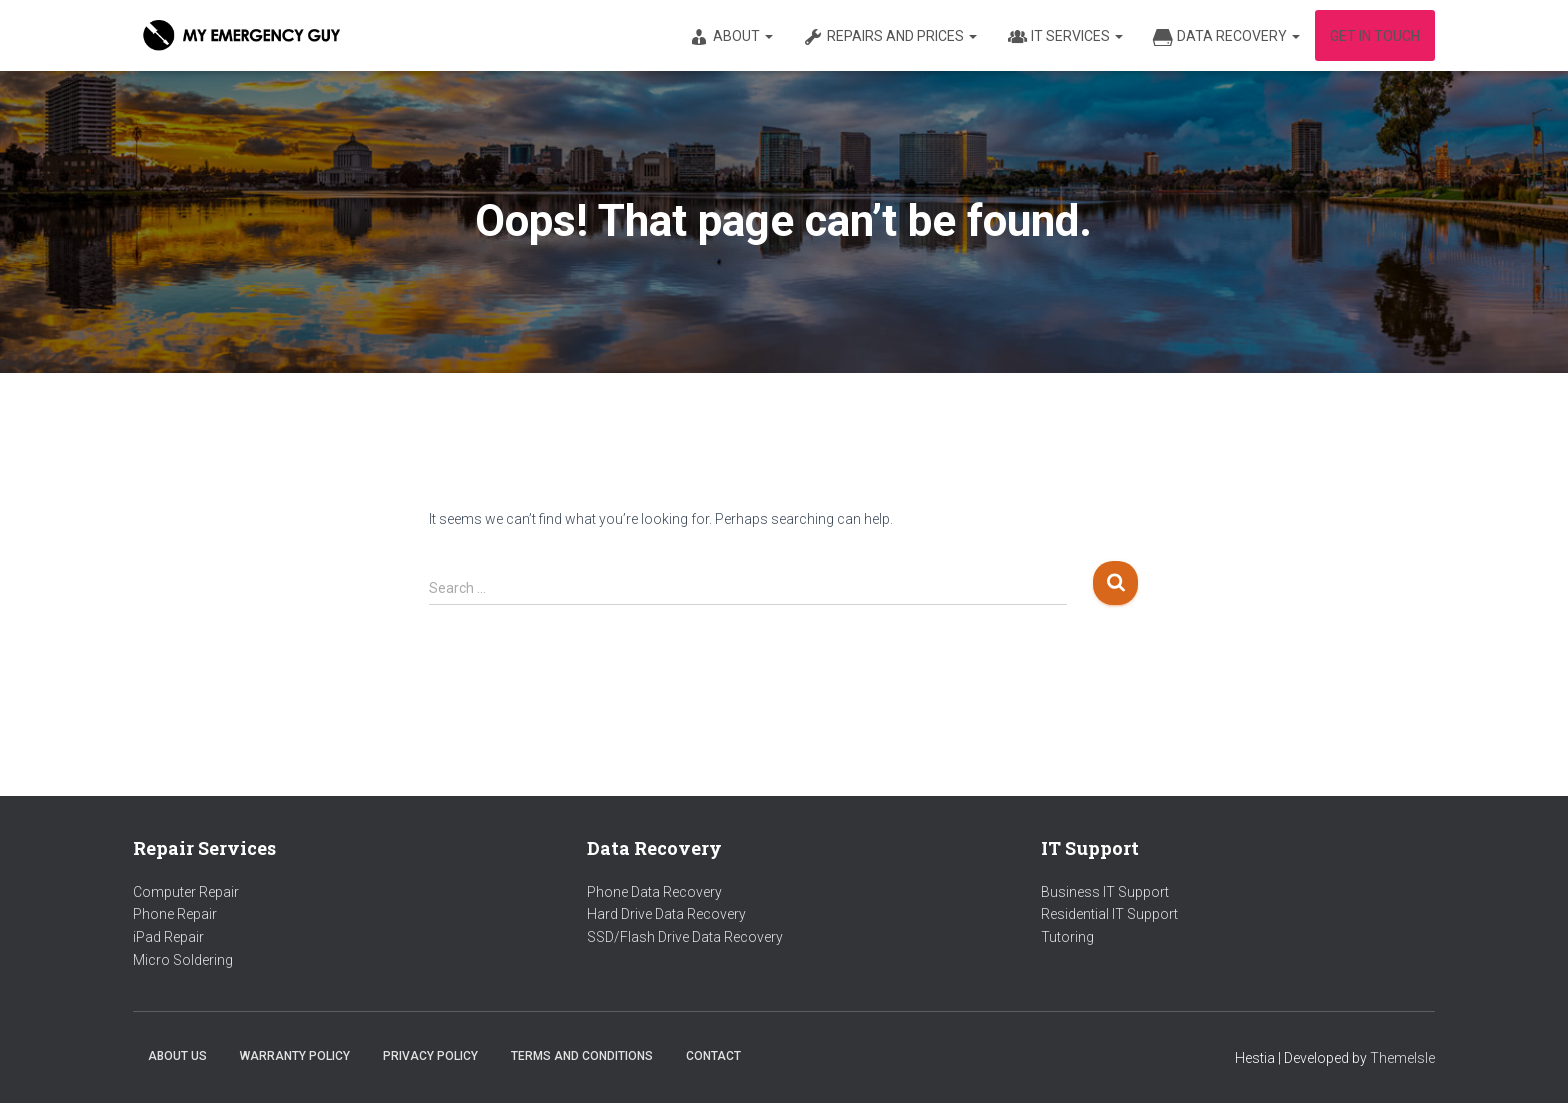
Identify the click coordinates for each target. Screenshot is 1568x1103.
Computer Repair (186, 892)
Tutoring (1067, 937)
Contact (713, 1056)
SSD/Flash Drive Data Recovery (685, 937)
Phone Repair (175, 914)
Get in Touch (1375, 36)
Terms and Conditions (582, 1056)
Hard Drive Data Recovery (666, 914)
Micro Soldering (183, 960)
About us (177, 1056)
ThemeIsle (1402, 1058)
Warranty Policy (295, 1056)
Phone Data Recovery (654, 892)
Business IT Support (1105, 892)
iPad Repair (168, 937)
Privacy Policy (430, 1056)
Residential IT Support (1109, 914)
